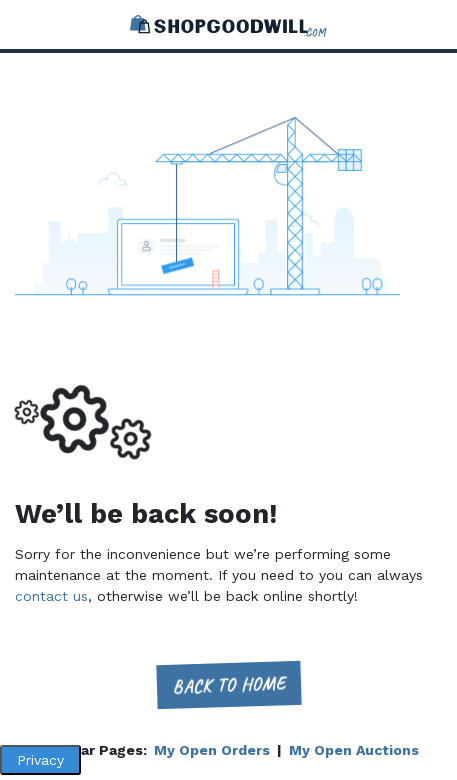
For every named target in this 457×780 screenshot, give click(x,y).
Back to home (228, 684)
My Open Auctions (354, 750)
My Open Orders (212, 750)
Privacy (40, 760)
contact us (51, 596)
